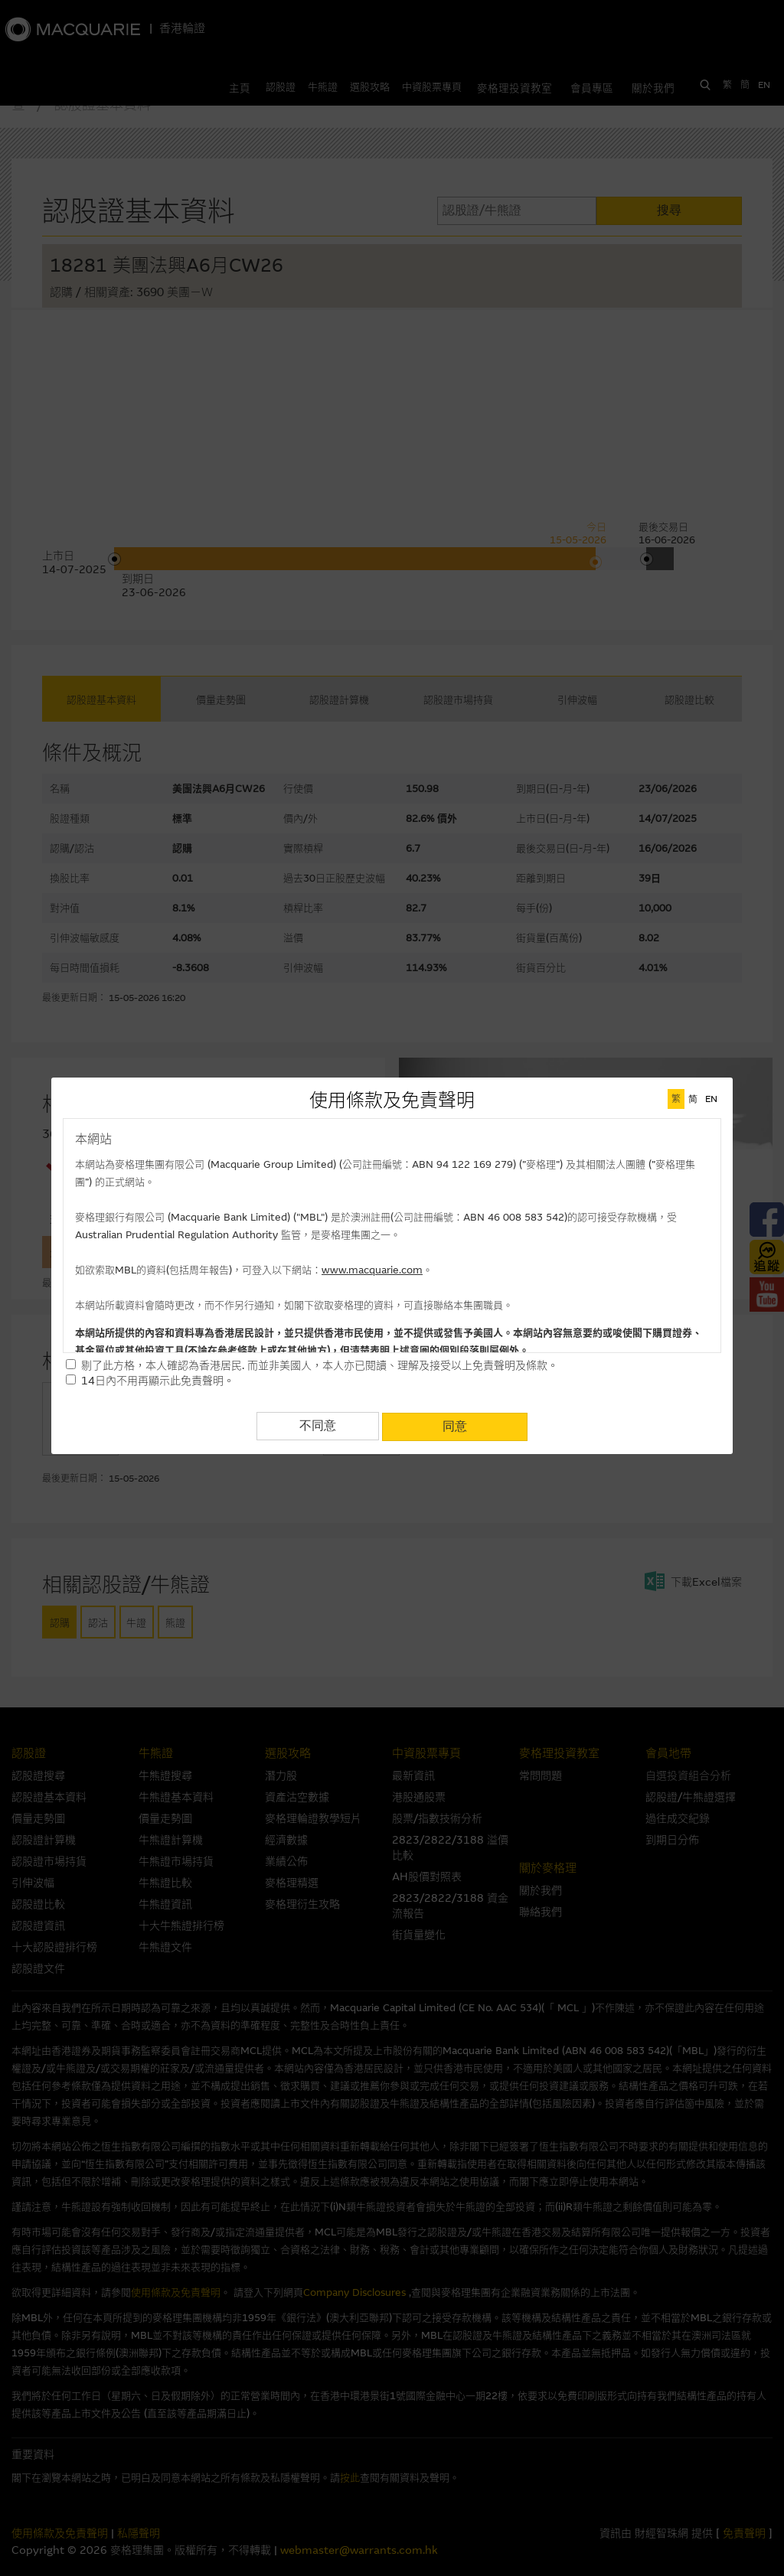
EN (711, 1099)
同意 (455, 1425)
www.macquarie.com (372, 1270)
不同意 (317, 1425)
